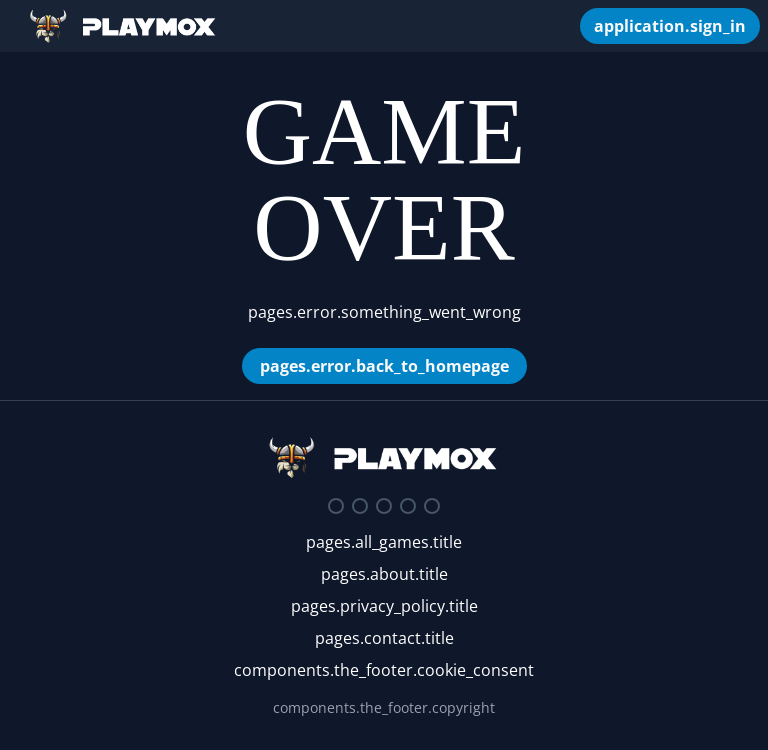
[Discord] (336, 506)
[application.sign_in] (670, 26)
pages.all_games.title (384, 542)
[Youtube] (408, 506)
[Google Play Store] (432, 506)
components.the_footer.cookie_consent (384, 670)
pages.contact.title (384, 638)
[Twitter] (360, 506)
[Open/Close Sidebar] (14, 26)
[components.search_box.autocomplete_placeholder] (554, 26)
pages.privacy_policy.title (384, 606)
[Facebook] (384, 506)
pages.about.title (384, 574)
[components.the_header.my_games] (570, 26)
